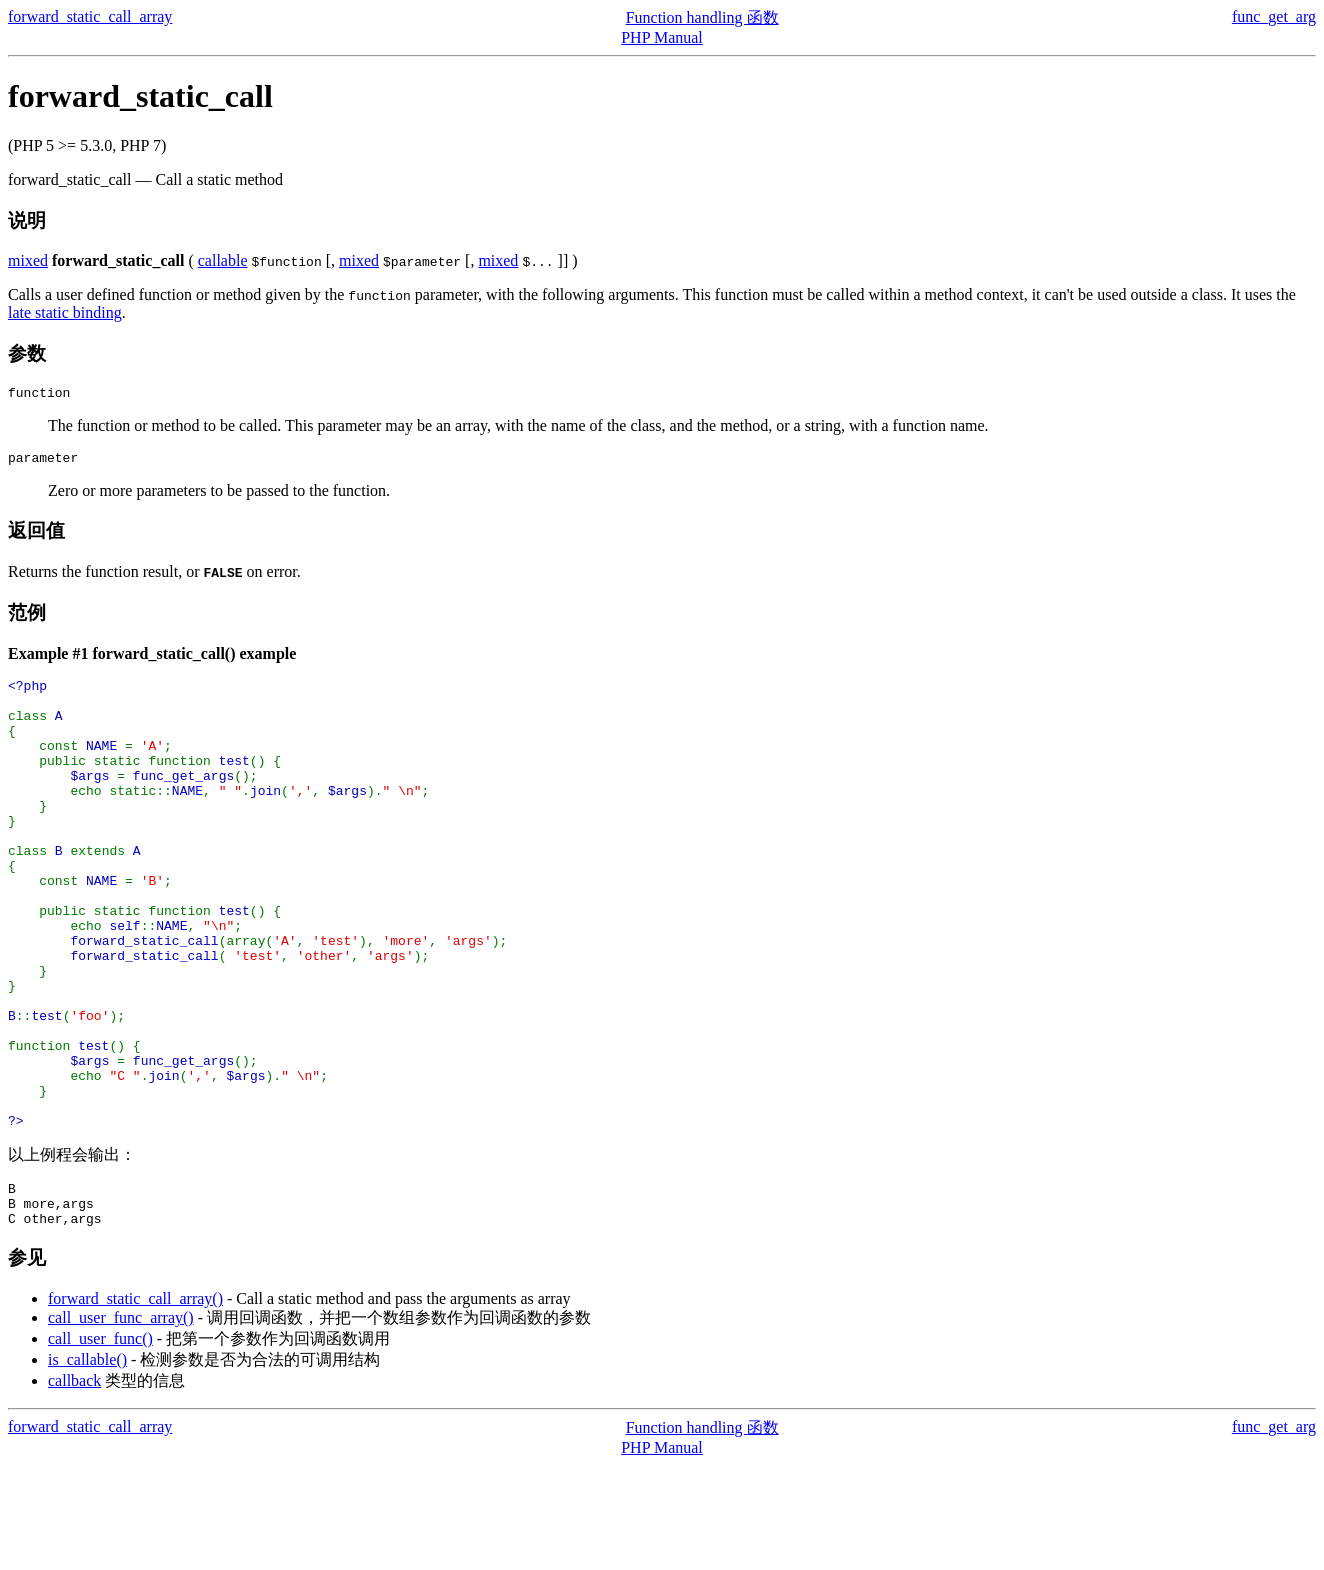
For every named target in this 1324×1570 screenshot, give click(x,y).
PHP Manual (662, 37)
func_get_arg (1274, 16)
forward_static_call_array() (135, 1403)
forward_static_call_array (90, 16)
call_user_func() (100, 1443)
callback (74, 1485)
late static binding (65, 312)
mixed (28, 260)
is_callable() (87, 1464)
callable (223, 260)
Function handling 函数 (702, 17)
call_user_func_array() (121, 1422)
